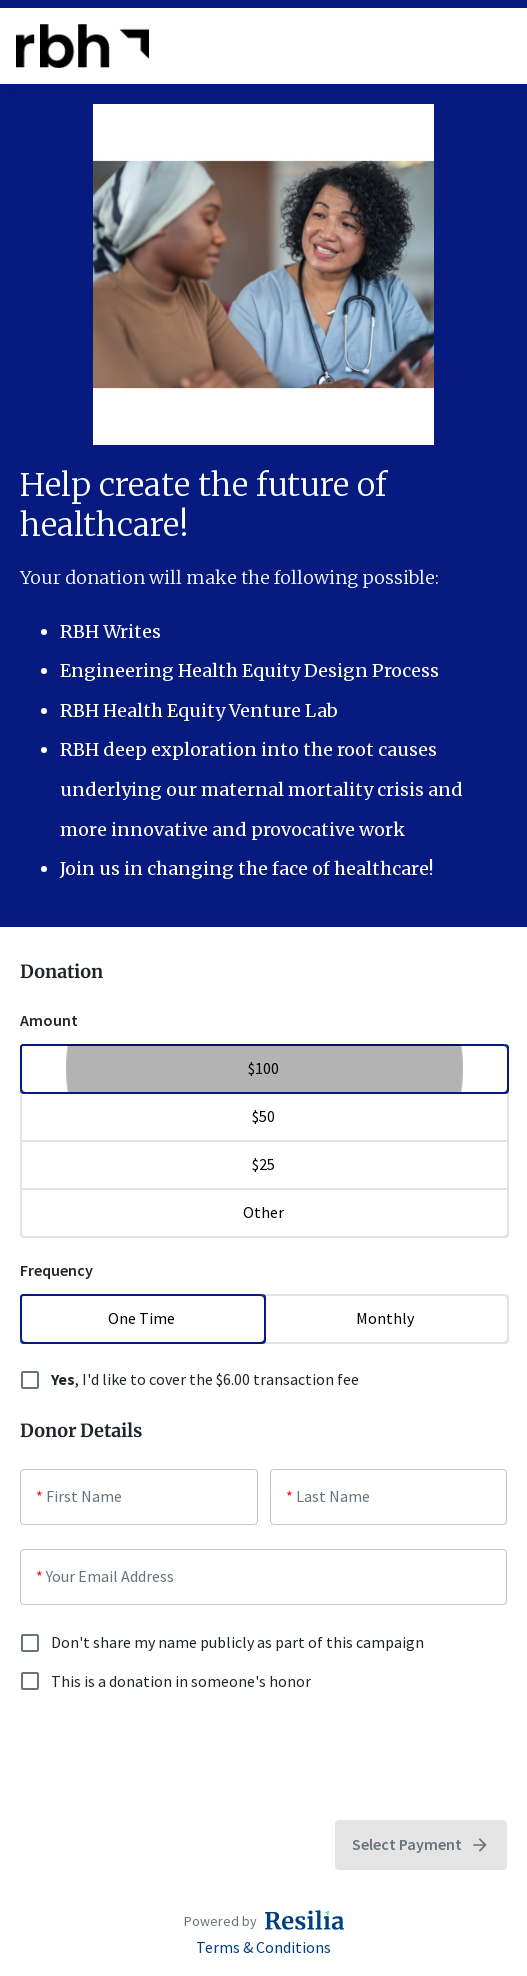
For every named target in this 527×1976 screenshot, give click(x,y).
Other (263, 1212)
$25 (263, 1164)
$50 (263, 1116)
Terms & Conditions (263, 1947)
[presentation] (172, 1757)
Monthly (386, 1318)
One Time (142, 1318)
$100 (263, 1068)
